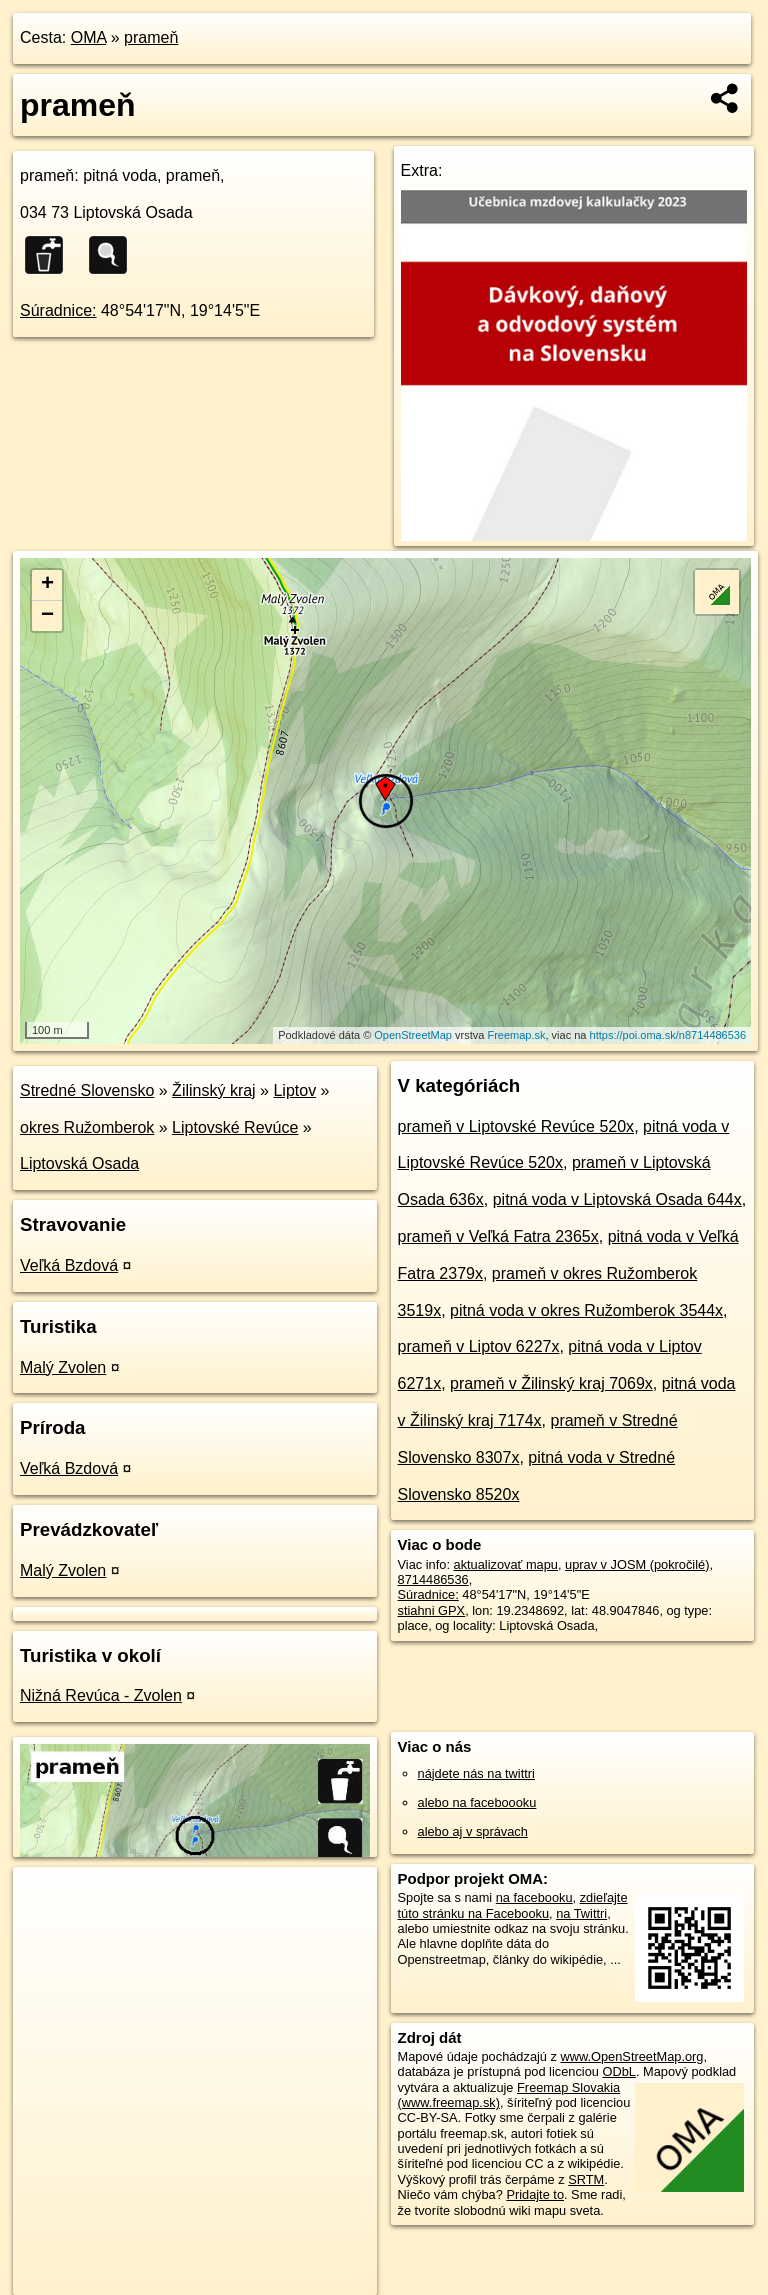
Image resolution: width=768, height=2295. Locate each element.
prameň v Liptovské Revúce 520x (516, 1126)
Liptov (294, 1090)
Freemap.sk (516, 1035)
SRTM (586, 2179)
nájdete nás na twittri (476, 1773)
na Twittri (581, 1913)
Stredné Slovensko (87, 1090)
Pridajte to (535, 2194)
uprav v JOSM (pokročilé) (637, 1564)
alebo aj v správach (473, 1831)
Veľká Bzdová (69, 1265)
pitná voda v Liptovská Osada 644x (617, 1199)
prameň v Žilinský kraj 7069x (551, 1383)
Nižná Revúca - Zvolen (101, 1695)
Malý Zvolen (63, 1367)
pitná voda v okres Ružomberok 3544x (586, 1310)
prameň (151, 37)
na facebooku (534, 1897)
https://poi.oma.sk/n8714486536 (668, 1035)
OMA (89, 37)
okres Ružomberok (87, 1127)
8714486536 (433, 1579)
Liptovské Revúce (235, 1127)
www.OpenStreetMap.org (631, 2056)
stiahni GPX (432, 1610)
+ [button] (47, 585)
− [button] (47, 616)
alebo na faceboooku (477, 1802)
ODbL (618, 2071)
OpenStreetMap (413, 1035)
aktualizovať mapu (506, 1564)
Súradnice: (58, 310)
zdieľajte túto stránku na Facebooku (513, 1905)
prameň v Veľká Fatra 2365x (498, 1236)
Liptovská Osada (79, 1163)
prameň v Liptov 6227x (479, 1346)
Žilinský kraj (214, 1090)
